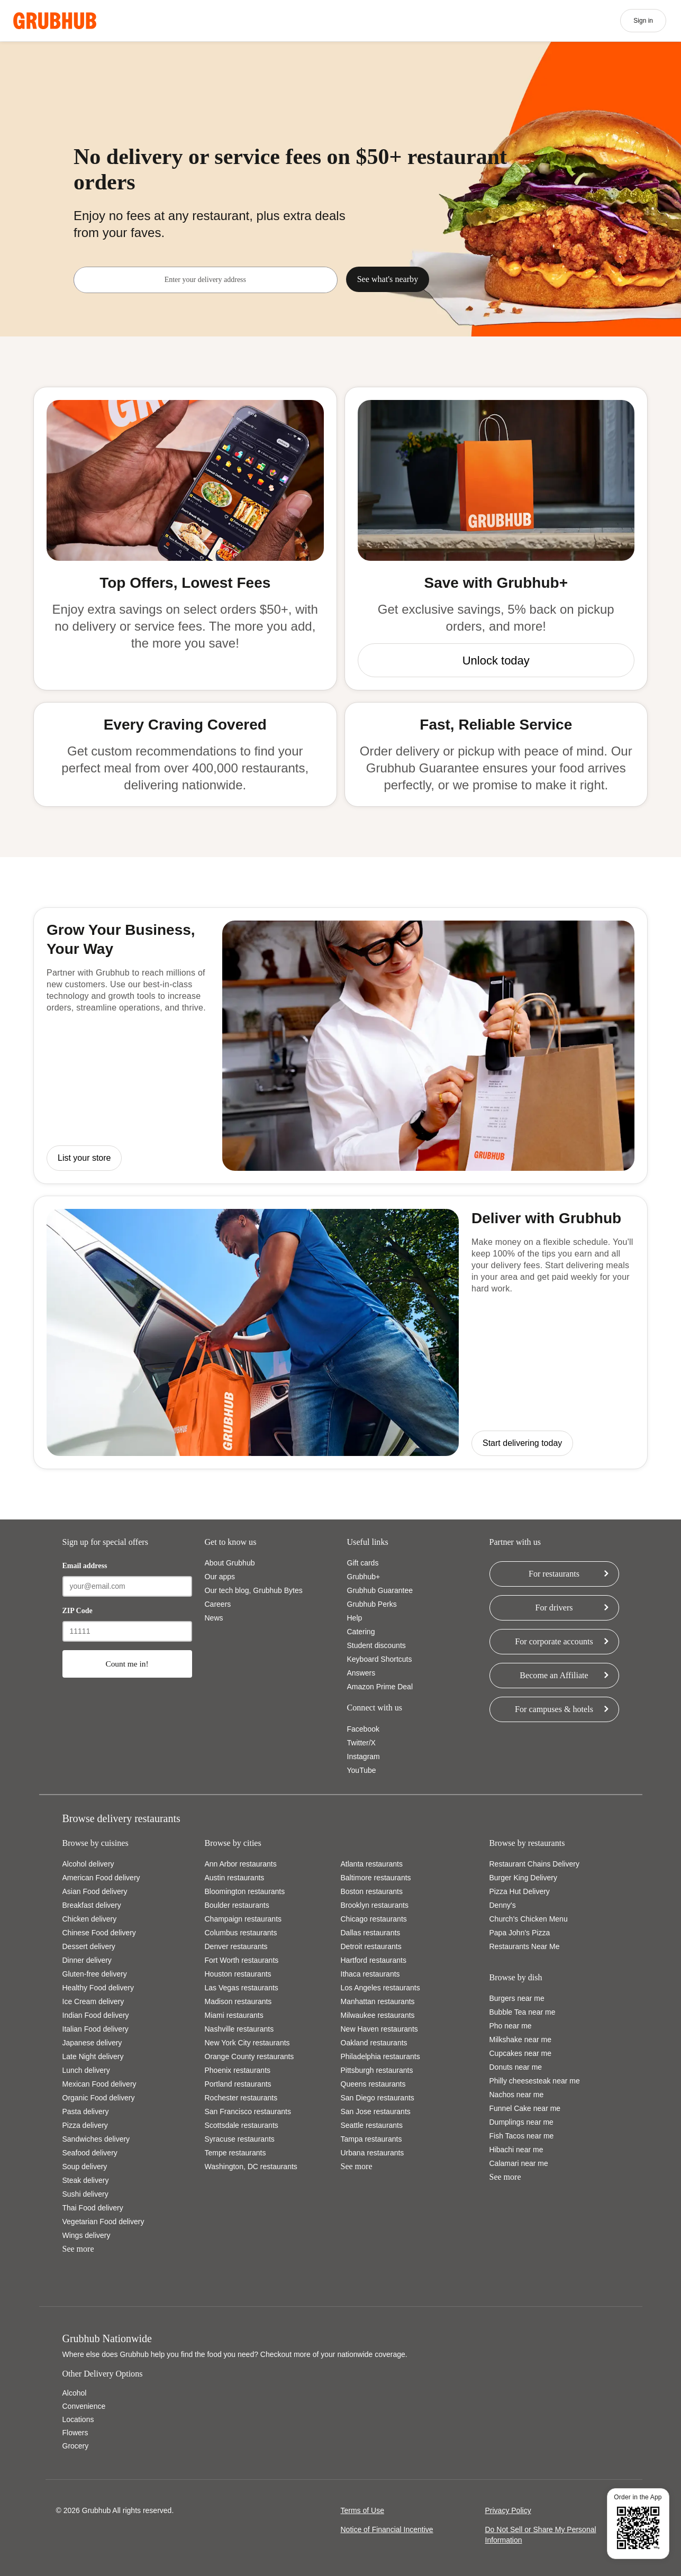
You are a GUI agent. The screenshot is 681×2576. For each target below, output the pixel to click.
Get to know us (231, 1541)
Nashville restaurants (239, 2029)
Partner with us (515, 1541)
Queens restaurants (373, 2084)
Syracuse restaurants (240, 2139)
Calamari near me (518, 2163)
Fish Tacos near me (521, 2136)
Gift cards (363, 1563)
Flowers (75, 2432)
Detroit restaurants (371, 1946)
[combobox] (205, 280)
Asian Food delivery (95, 1891)
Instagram (363, 1756)
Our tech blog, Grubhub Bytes (254, 1590)
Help (354, 1618)
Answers (361, 1673)
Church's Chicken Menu (528, 1919)
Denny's (502, 1905)
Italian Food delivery (95, 2029)
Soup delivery (84, 2166)
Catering (361, 1631)
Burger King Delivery (523, 1877)
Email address (84, 1566)
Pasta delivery (85, 2111)
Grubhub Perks (372, 1604)
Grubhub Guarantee (380, 1590)
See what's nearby (388, 279)
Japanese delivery (92, 2042)
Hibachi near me (516, 2149)
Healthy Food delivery (98, 1987)
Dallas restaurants (371, 1932)
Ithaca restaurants (370, 1974)
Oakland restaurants (374, 2042)
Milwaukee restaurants (378, 2015)
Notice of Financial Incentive (387, 2529)
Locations (78, 2419)
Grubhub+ (363, 1576)
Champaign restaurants (243, 1919)
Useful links (367, 1541)
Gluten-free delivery (94, 1974)
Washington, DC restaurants (251, 2166)
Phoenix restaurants (238, 2070)
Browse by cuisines (95, 1842)
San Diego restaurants (377, 2097)
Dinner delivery (87, 1960)
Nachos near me (516, 2094)
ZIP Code (77, 1611)
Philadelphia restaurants (380, 2056)
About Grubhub (230, 1563)
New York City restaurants (247, 2042)
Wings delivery (86, 2235)
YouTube (361, 1770)
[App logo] (54, 21)
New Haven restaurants (379, 2029)
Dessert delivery (88, 1946)
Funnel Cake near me (525, 2108)
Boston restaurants (372, 1891)
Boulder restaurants (237, 1905)
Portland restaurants (238, 2084)
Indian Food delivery (95, 2015)
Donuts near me (515, 2067)
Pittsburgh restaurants (377, 2070)
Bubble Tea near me (522, 2012)
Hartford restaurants (374, 1960)
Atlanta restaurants (372, 1864)
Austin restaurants (235, 1877)
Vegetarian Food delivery (103, 2221)
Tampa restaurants (371, 2139)
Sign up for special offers (105, 1541)
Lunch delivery (86, 2070)
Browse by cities (233, 1842)
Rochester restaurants (241, 2097)
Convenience (84, 2406)
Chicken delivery (89, 1919)
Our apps (220, 1576)
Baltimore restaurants (376, 1877)
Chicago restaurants (374, 1919)
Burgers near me (516, 1998)
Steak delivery (85, 2180)
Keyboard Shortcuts (379, 1659)
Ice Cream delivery (93, 2001)
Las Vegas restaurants (241, 1987)
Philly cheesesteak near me (534, 2081)
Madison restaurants (238, 2001)
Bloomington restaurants (245, 1891)
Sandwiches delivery (96, 2139)
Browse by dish (515, 1977)
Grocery (75, 2446)
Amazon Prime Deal (380, 1686)
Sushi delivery (85, 2194)
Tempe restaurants (235, 2153)
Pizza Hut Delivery (519, 1891)
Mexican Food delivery (99, 2084)
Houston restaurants (238, 1974)
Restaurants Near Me (524, 1946)
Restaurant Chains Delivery (534, 1864)
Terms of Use (362, 2510)
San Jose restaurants (376, 2111)
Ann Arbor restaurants (241, 1864)
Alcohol (74, 2393)
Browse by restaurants (527, 1842)
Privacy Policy (508, 2510)
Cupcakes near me (520, 2053)
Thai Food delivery (92, 2208)
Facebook (363, 1729)
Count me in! (126, 1663)
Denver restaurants (236, 1946)
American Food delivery (101, 1877)
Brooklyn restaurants (374, 1905)
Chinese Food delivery (99, 1932)
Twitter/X (361, 1742)
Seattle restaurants (372, 2125)
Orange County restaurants (249, 2056)
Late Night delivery (93, 2056)
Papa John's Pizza (519, 1932)
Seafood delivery (89, 2153)
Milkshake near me (520, 2039)
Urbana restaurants (372, 2153)
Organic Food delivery (98, 2097)
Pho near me (510, 2026)
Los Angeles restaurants (380, 1987)
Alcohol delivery (88, 1864)
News (214, 1618)
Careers (218, 1604)
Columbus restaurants (241, 1932)
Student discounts (376, 1645)
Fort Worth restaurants (242, 1960)
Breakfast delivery (91, 1905)
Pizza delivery (85, 2125)
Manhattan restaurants (378, 2001)
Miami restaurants (234, 2015)
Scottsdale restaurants (241, 2125)
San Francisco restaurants (248, 2111)
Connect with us (375, 1707)
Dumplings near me (521, 2122)
